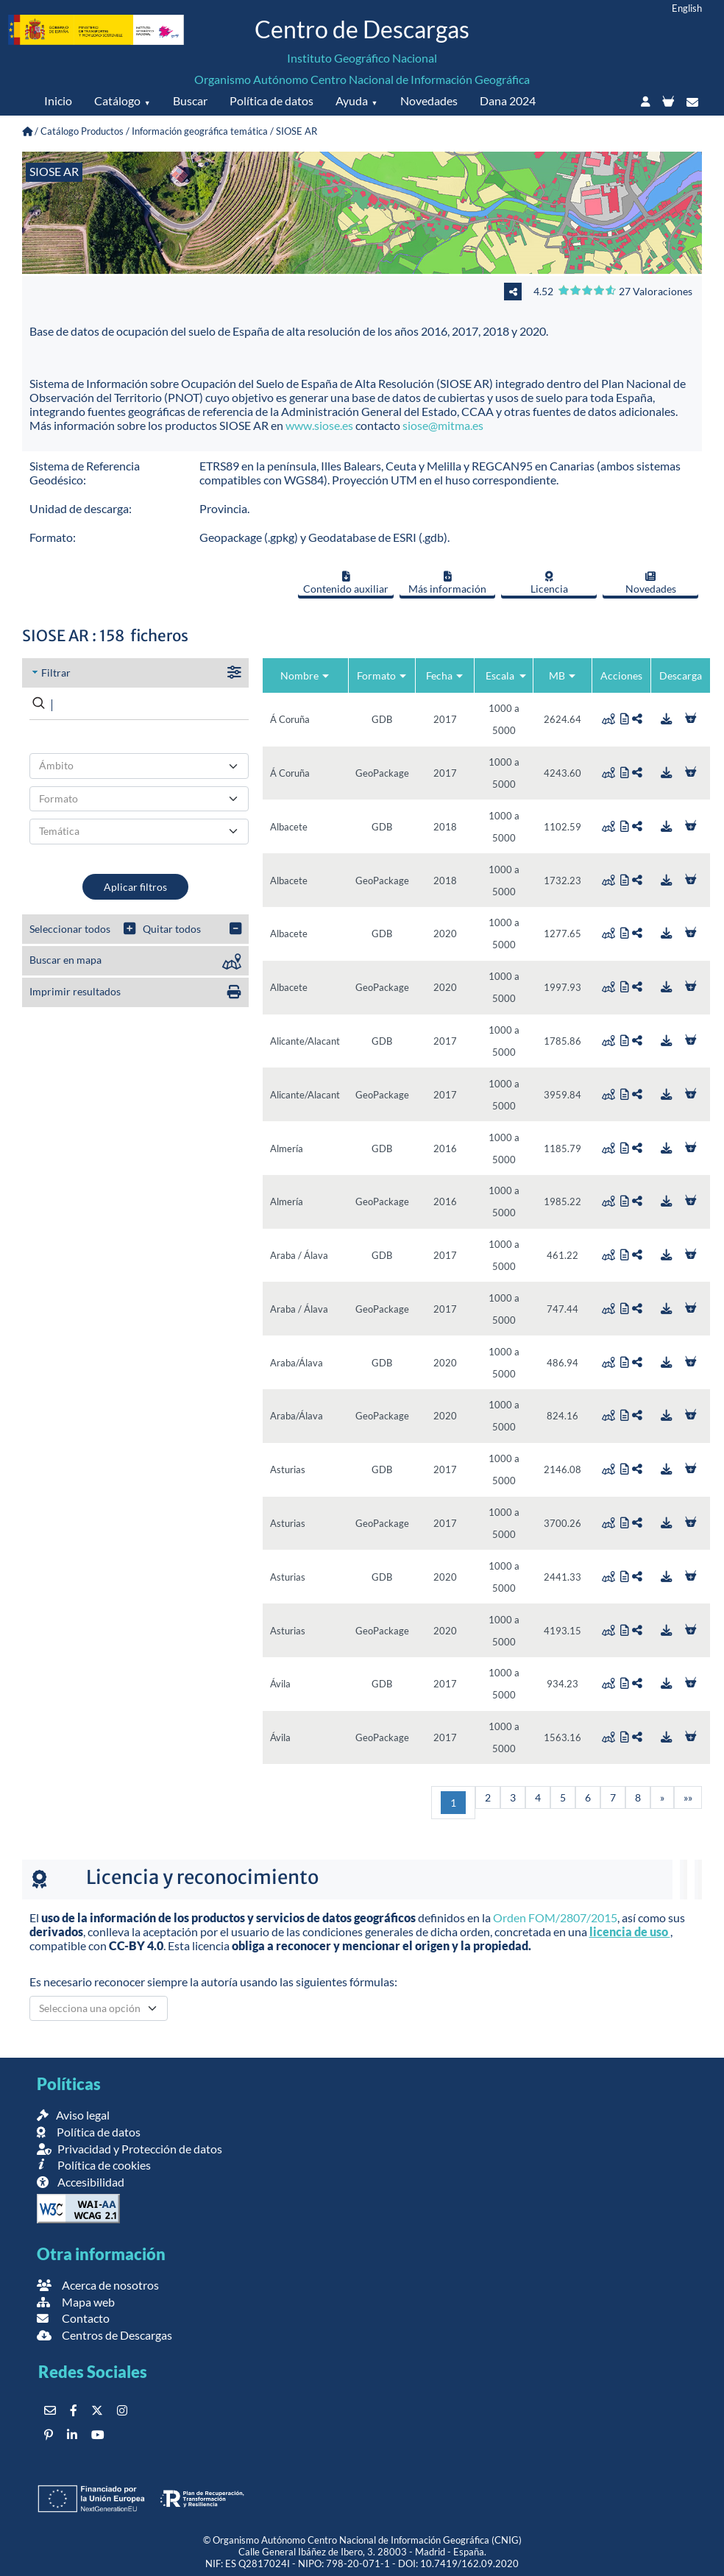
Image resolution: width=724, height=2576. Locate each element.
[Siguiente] (662, 1797)
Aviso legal (73, 2115)
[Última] (688, 1797)
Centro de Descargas (362, 29)
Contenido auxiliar (345, 583)
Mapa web (76, 2302)
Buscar (190, 100)
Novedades (429, 100)
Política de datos (271, 100)
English (687, 8)
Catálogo (117, 100)
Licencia (549, 583)
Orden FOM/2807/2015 (555, 1917)
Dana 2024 (508, 100)
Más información (447, 583)
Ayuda (352, 100)
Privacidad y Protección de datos (129, 2149)
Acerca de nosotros (98, 2285)
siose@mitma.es (442, 425)
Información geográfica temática (200, 131)
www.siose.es (319, 425)
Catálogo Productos (82, 131)
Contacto (73, 2318)
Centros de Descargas (104, 2335)
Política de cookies (94, 2165)
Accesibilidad (80, 2182)
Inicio (58, 100)
